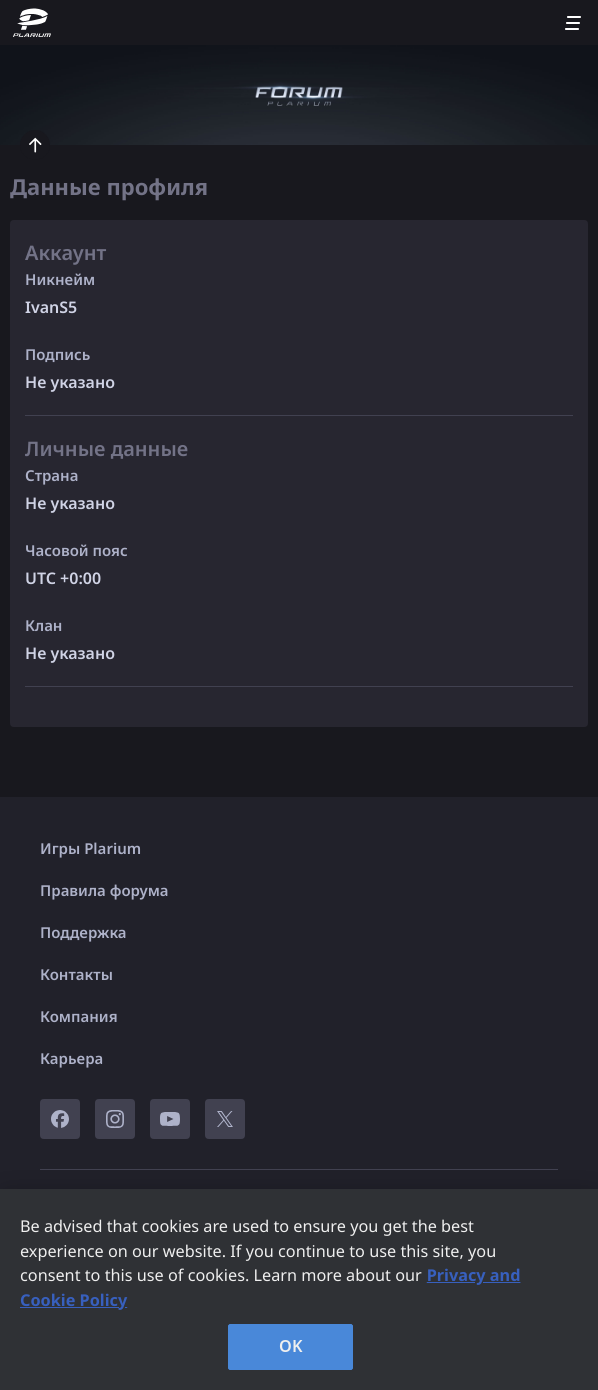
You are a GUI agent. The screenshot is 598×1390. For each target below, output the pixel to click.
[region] (299, 1289)
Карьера (71, 1059)
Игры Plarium (90, 849)
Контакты (76, 975)
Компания (79, 1017)
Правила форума (104, 891)
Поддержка (83, 933)
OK (291, 1346)
